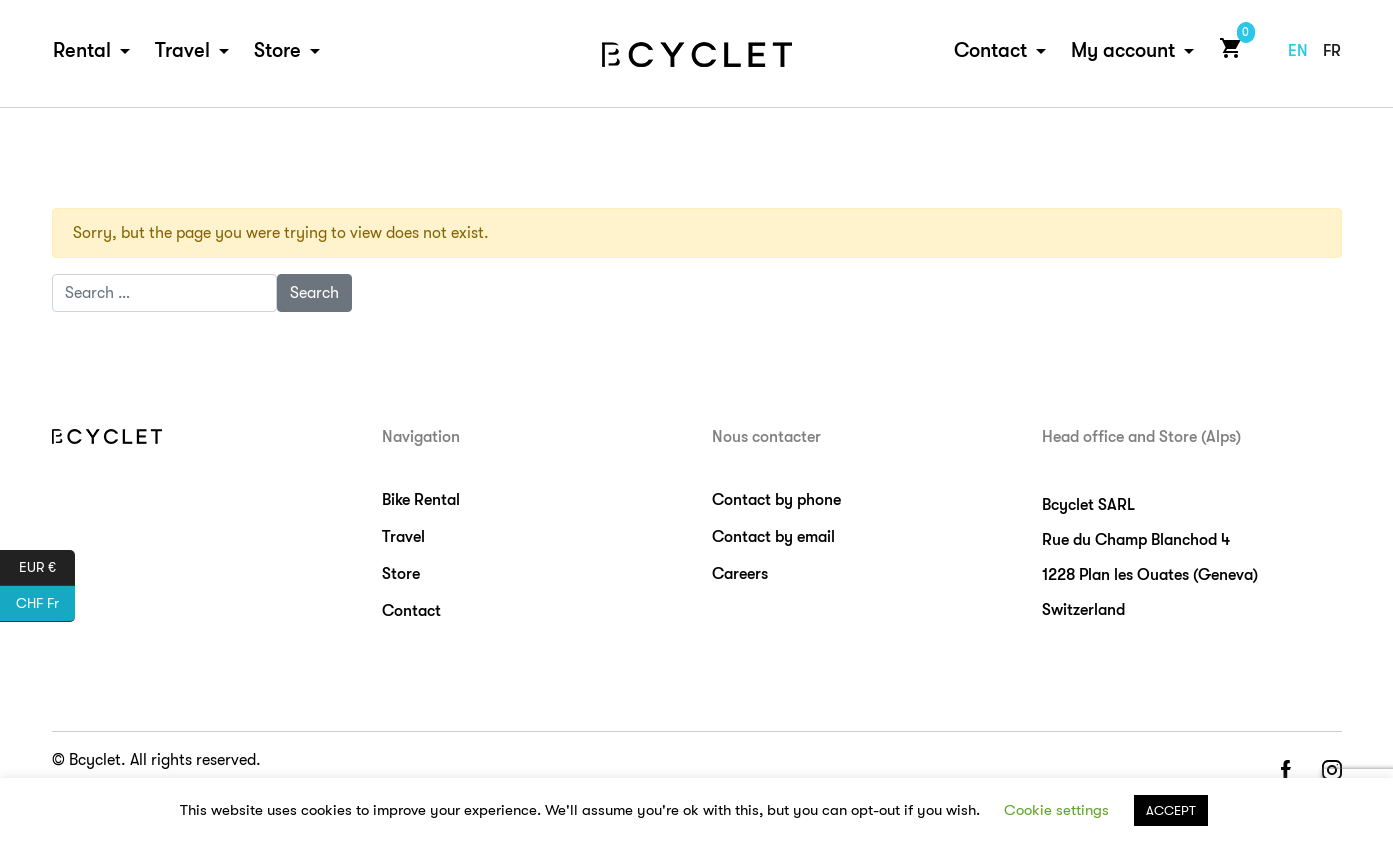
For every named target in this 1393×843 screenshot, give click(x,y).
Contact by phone (776, 500)
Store (277, 51)
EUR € (47, 568)
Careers (740, 574)
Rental (82, 51)
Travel (182, 51)
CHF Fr (45, 604)
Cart (1226, 48)
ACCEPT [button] (1171, 810)
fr (1332, 52)
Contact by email (773, 537)
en (1298, 52)
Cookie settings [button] (1056, 810)
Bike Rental (421, 500)
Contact (990, 51)
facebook (1285, 771)
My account (1123, 51)
